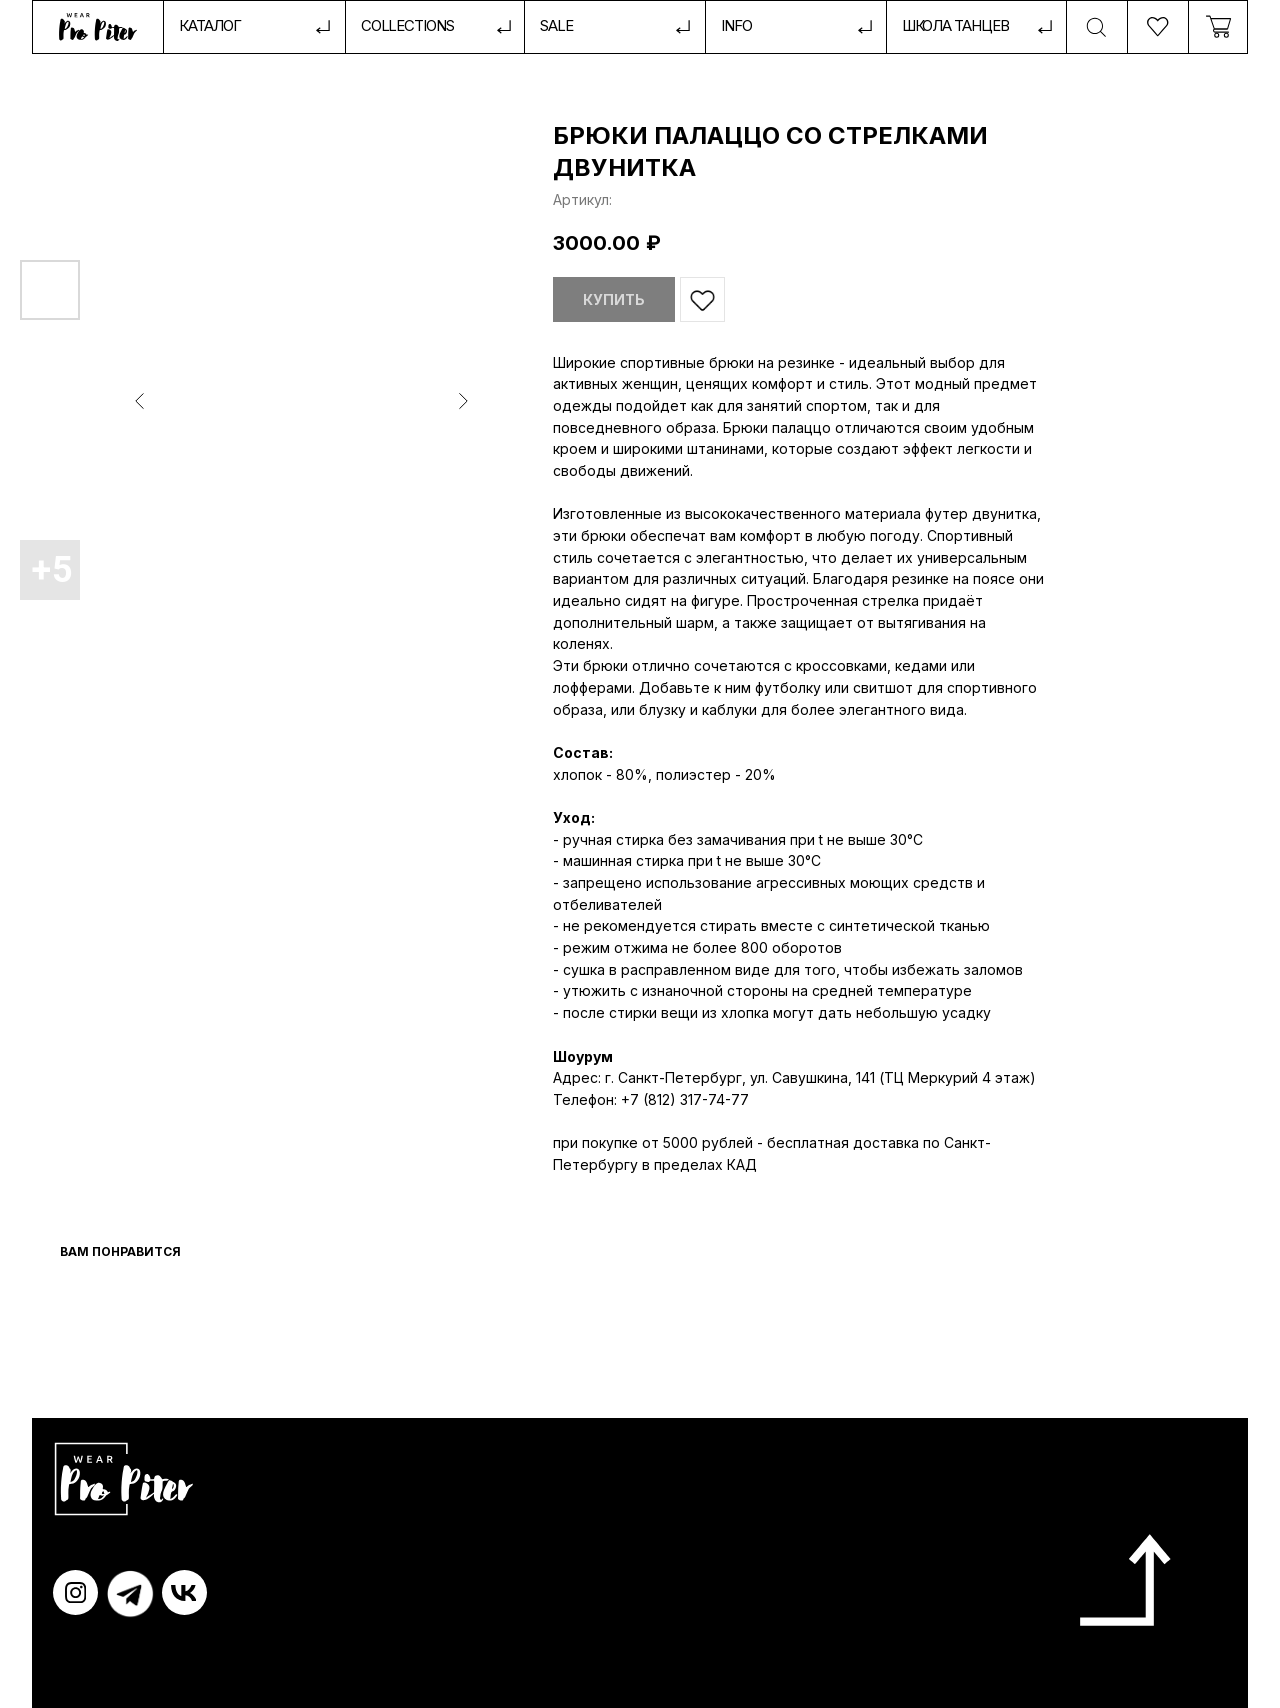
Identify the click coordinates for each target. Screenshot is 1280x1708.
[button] (796, 27)
